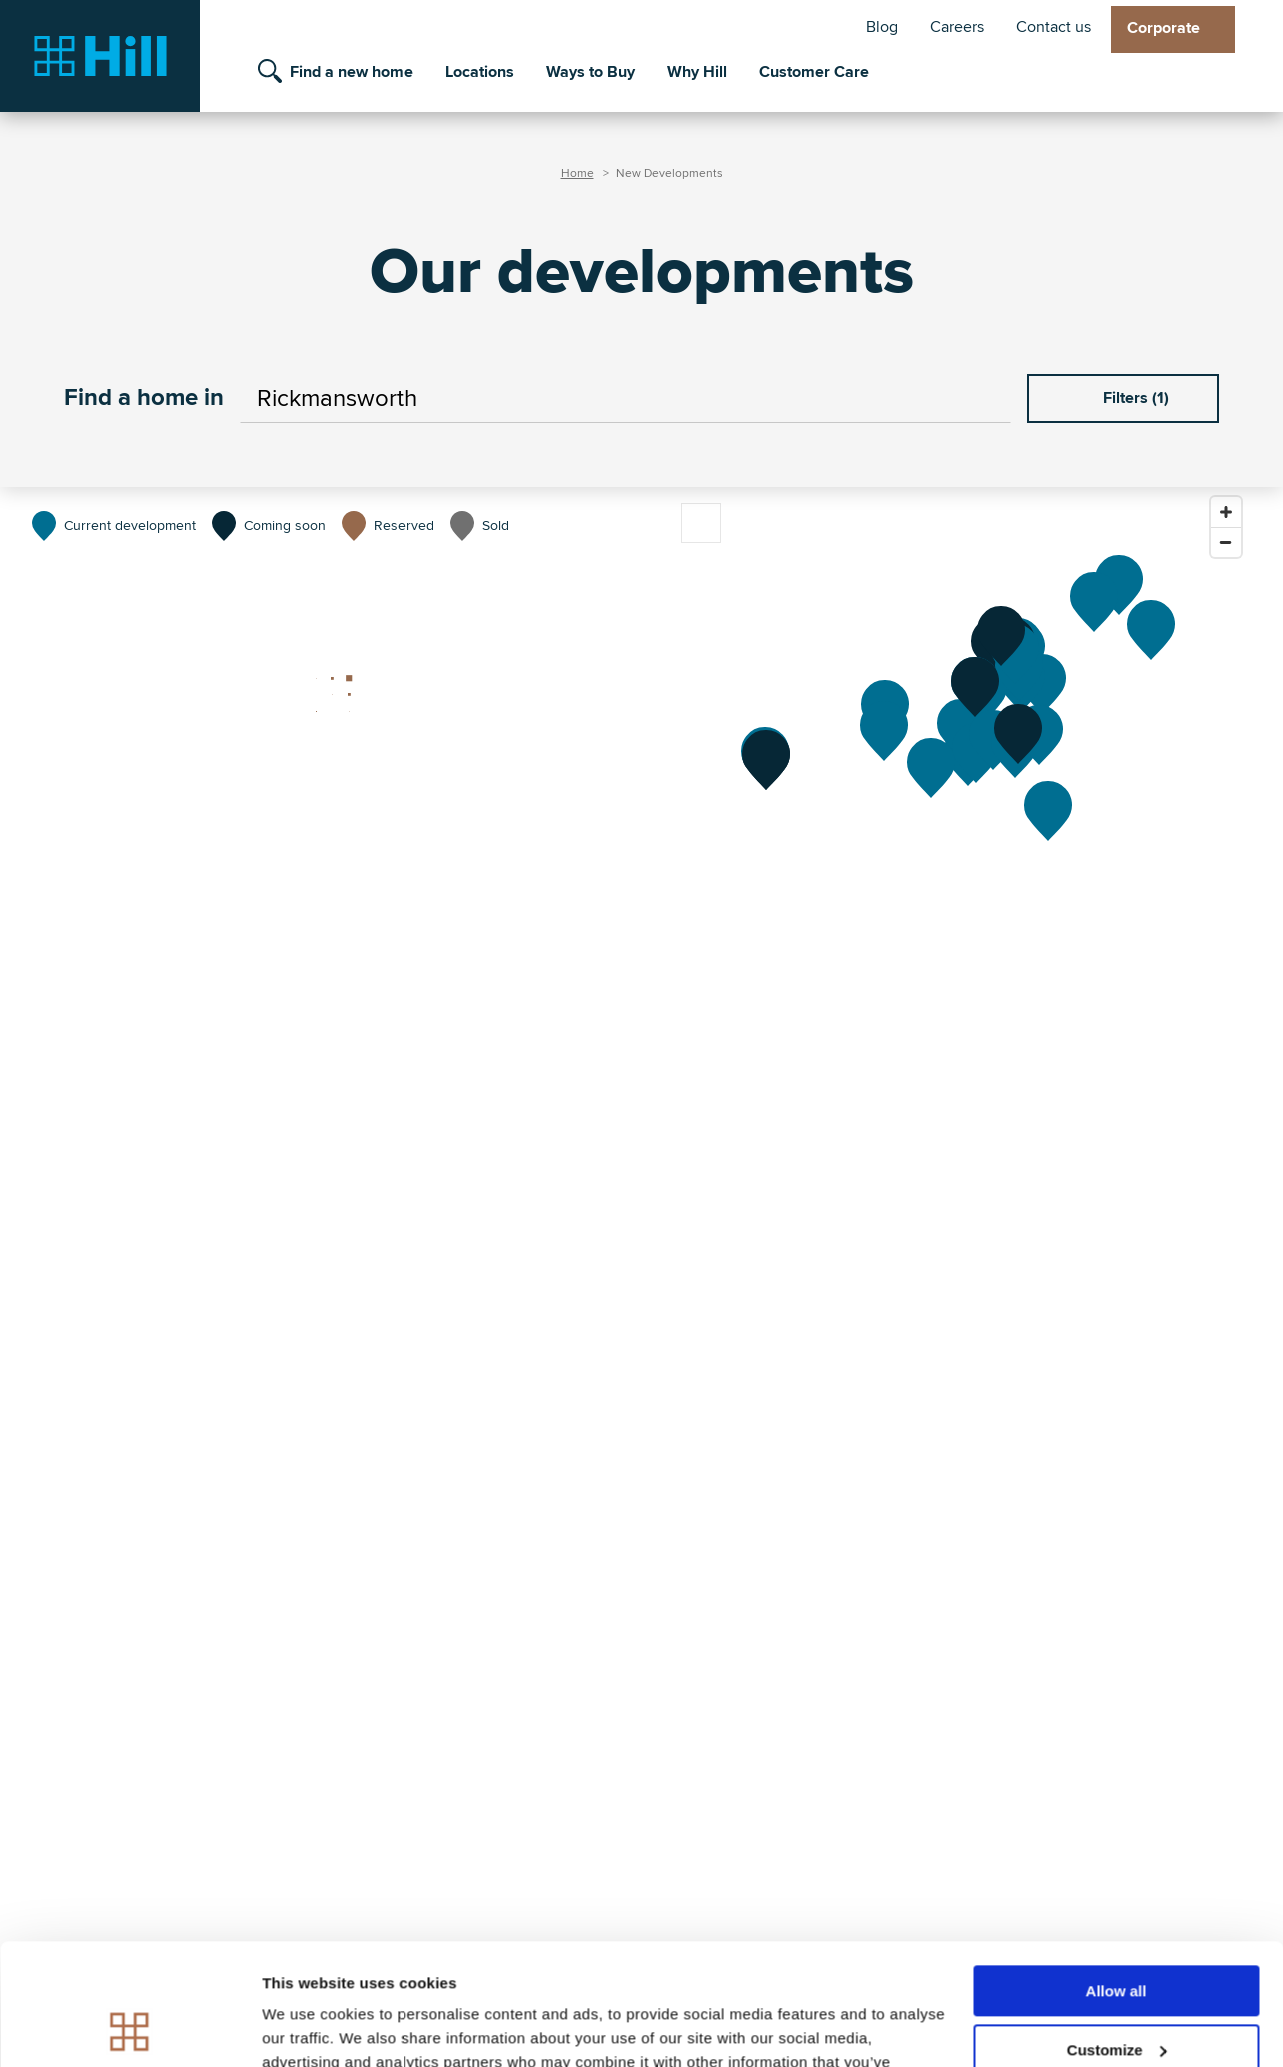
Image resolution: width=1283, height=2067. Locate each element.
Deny (1116, 1994)
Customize (1117, 1936)
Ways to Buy (590, 72)
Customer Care (814, 72)
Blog (882, 27)
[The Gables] (1094, 602)
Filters (1123, 398)
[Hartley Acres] (1048, 811)
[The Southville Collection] (766, 760)
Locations (479, 72)
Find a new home (351, 72)
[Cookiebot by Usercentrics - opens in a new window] (129, 2028)
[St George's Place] (1151, 630)
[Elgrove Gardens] (884, 731)
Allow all (1116, 1877)
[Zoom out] (1226, 542)
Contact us (1053, 27)
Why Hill (697, 72)
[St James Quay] (1119, 585)
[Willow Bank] (1001, 636)
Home (577, 173)
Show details (308, 2027)
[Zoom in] (1226, 512)
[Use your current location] (985, 399)
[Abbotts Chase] (1018, 734)
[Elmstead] (931, 768)
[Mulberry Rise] (975, 687)
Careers (957, 27)
